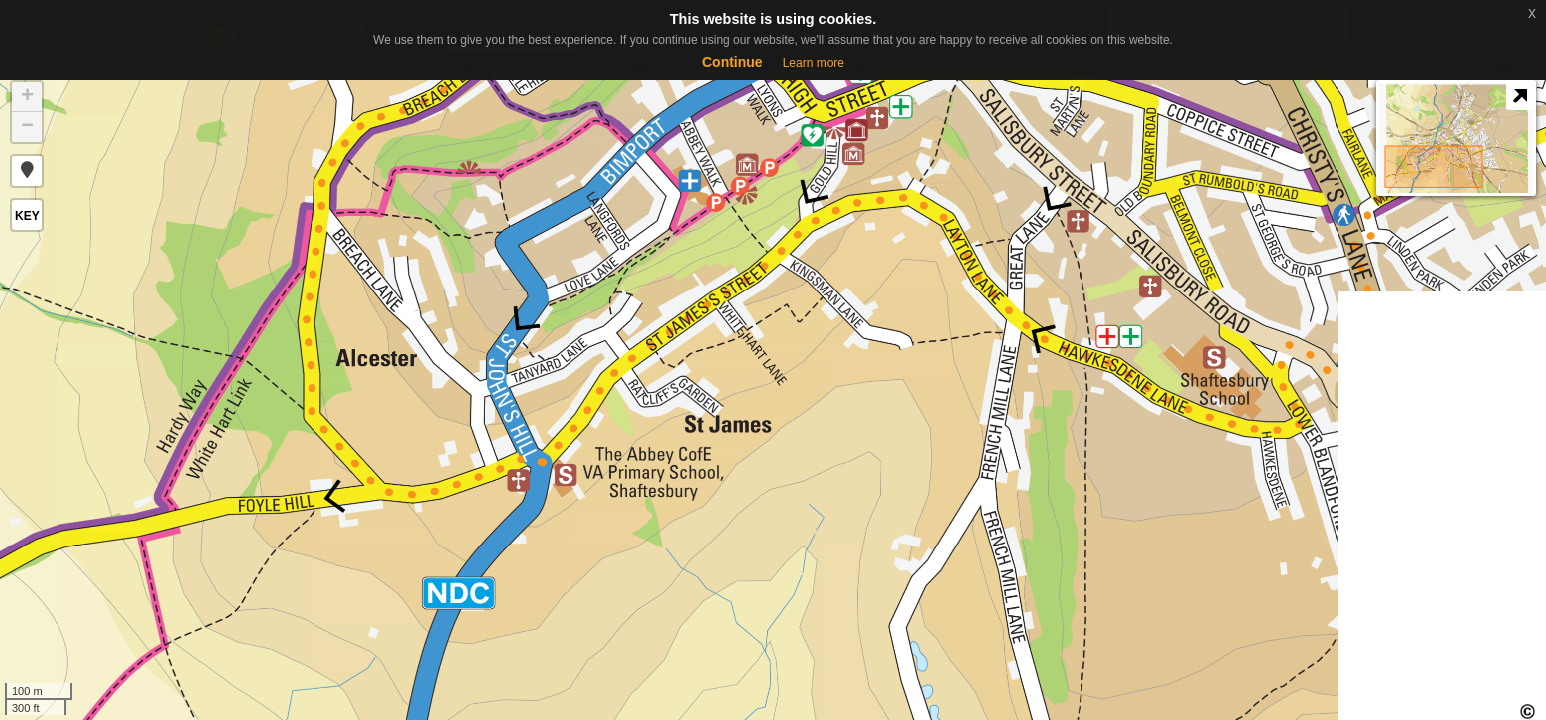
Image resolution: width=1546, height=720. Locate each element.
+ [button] (27, 97)
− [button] (27, 127)
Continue (732, 62)
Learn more (813, 63)
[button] (27, 171)
